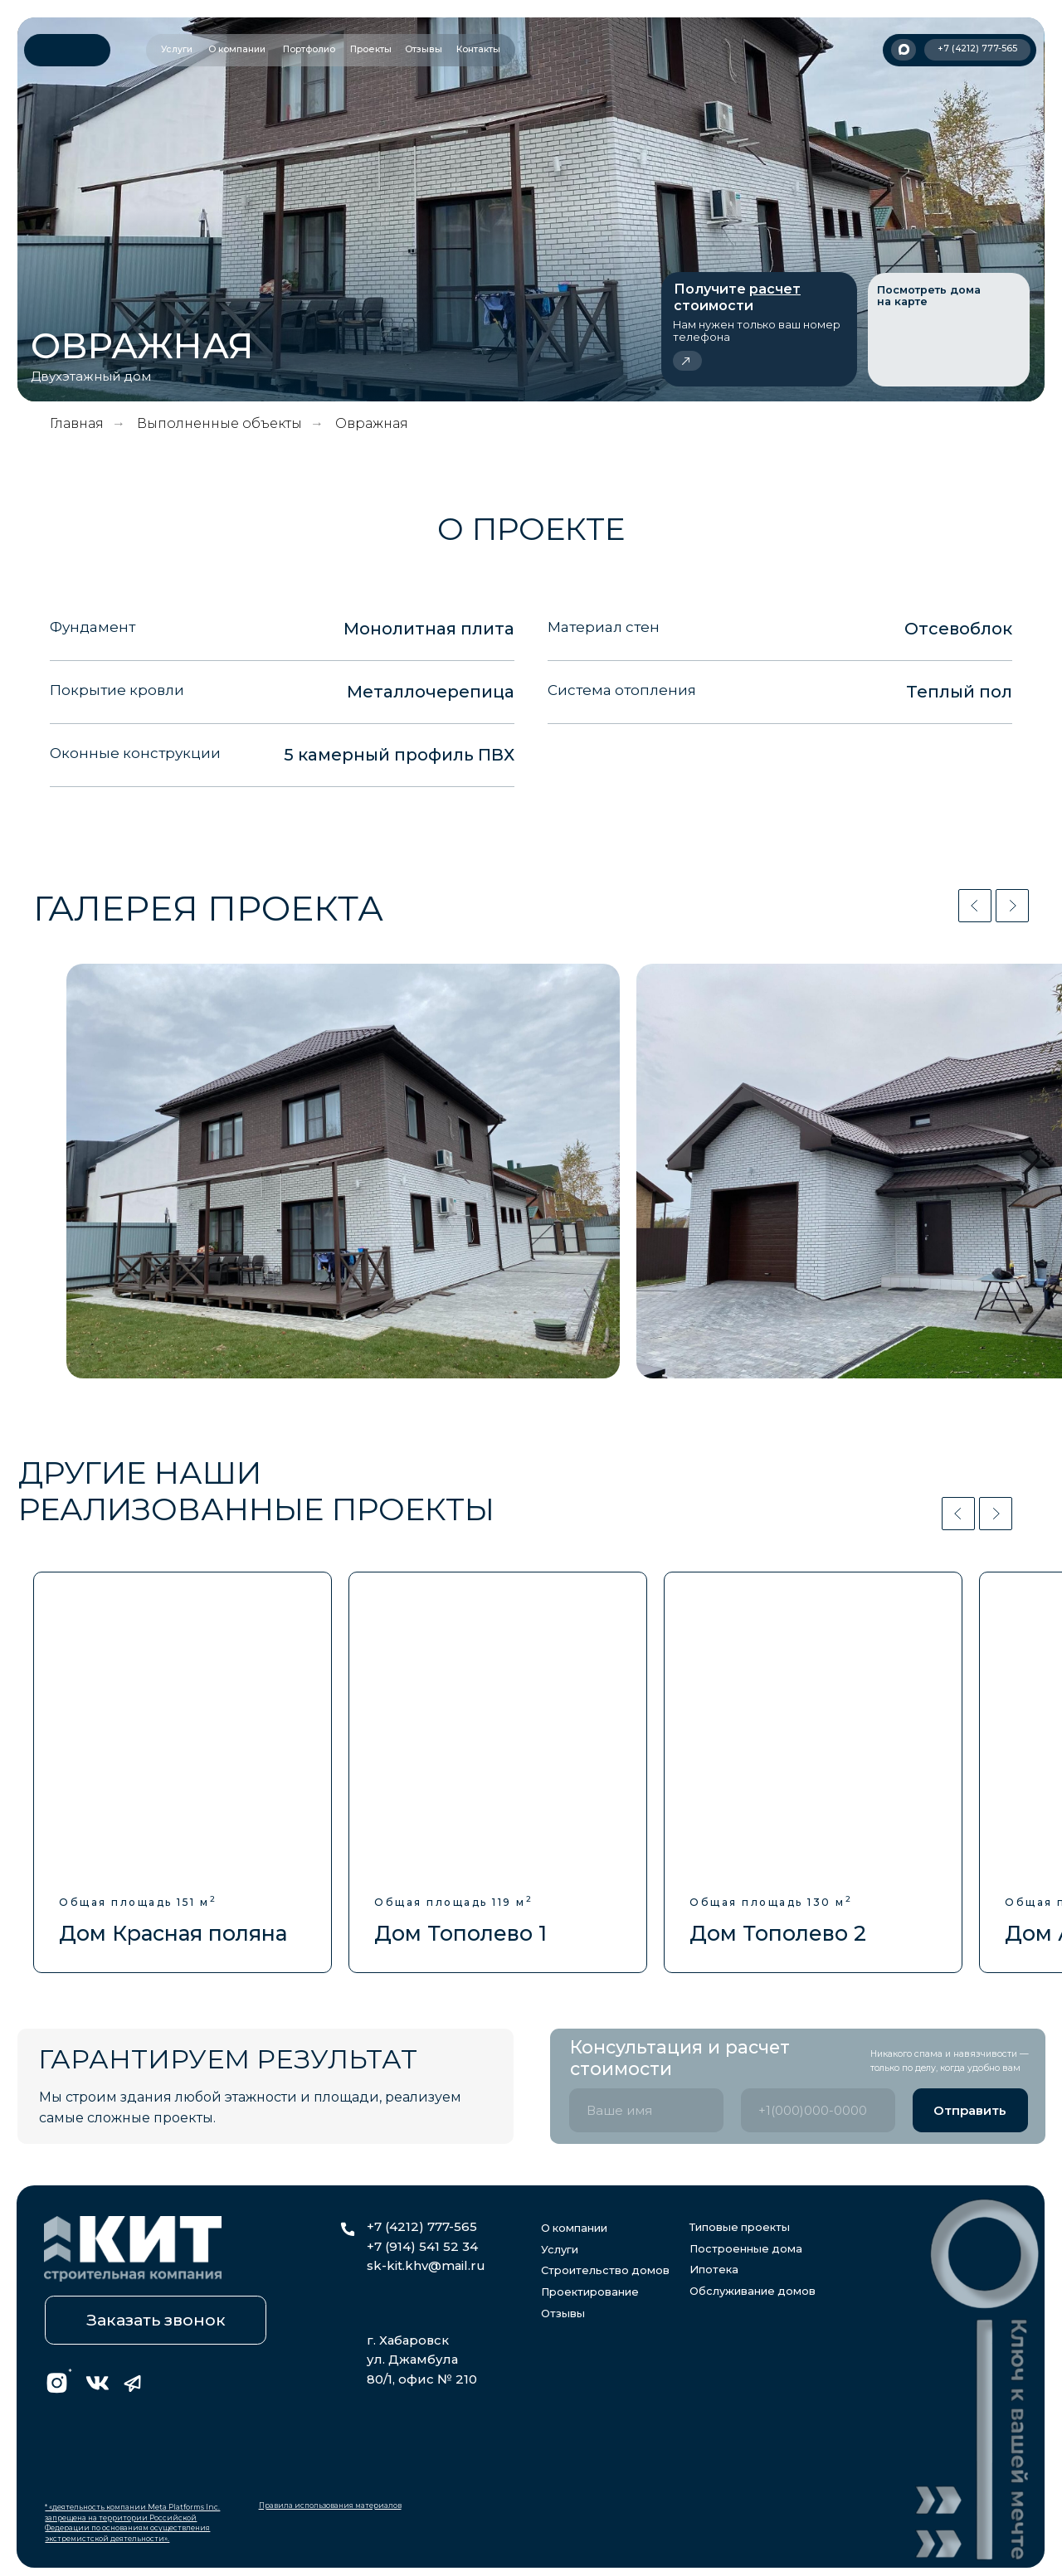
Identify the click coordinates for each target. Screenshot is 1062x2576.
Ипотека (713, 2269)
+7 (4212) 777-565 (422, 2226)
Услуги (559, 2249)
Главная (77, 423)
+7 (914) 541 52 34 (422, 2246)
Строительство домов (605, 2270)
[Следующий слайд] (1012, 905)
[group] (182, 1773)
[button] (759, 329)
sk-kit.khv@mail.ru (426, 2265)
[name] (646, 2110)
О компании (574, 2228)
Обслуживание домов (752, 2291)
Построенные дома (745, 2249)
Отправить (969, 2110)
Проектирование (590, 2292)
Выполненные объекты (219, 423)
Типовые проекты (739, 2227)
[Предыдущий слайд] (974, 905)
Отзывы (563, 2313)
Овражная (371, 423)
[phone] (818, 2110)
